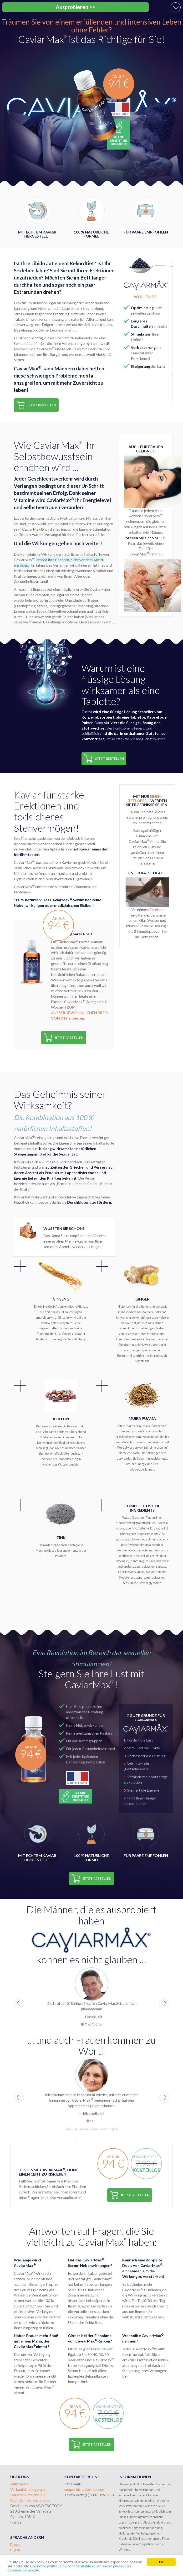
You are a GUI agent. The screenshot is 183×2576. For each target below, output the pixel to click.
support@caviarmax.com (84, 2489)
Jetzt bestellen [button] (41, 405)
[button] (25, 1998)
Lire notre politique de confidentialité (60, 2566)
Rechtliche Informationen (30, 2500)
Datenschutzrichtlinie (27, 2495)
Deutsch (15, 2544)
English (15, 2550)
